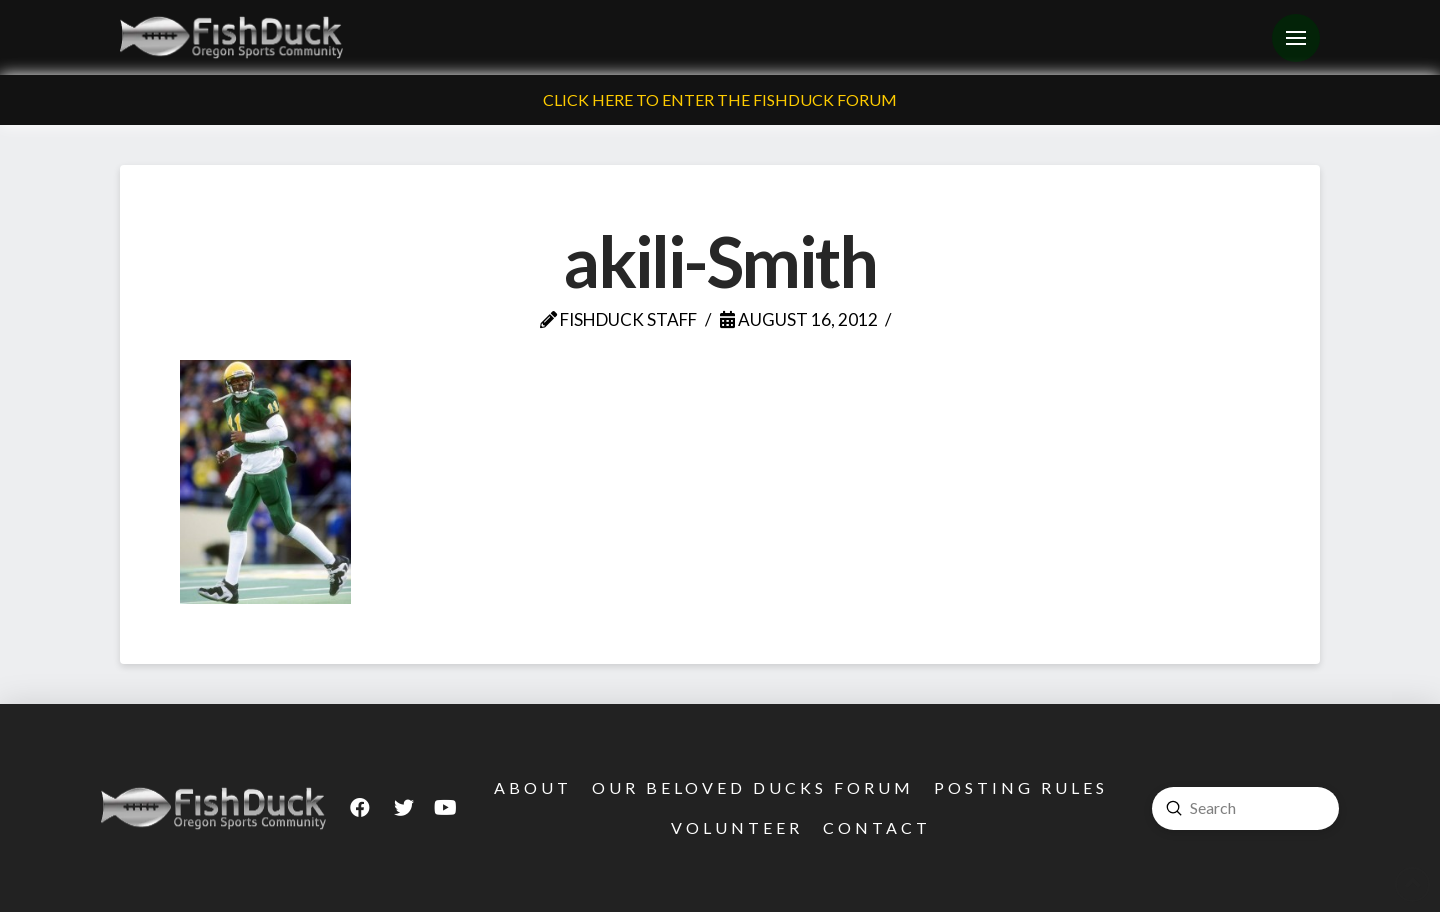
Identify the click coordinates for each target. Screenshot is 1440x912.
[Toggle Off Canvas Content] (1296, 38)
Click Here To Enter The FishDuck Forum (720, 99)
